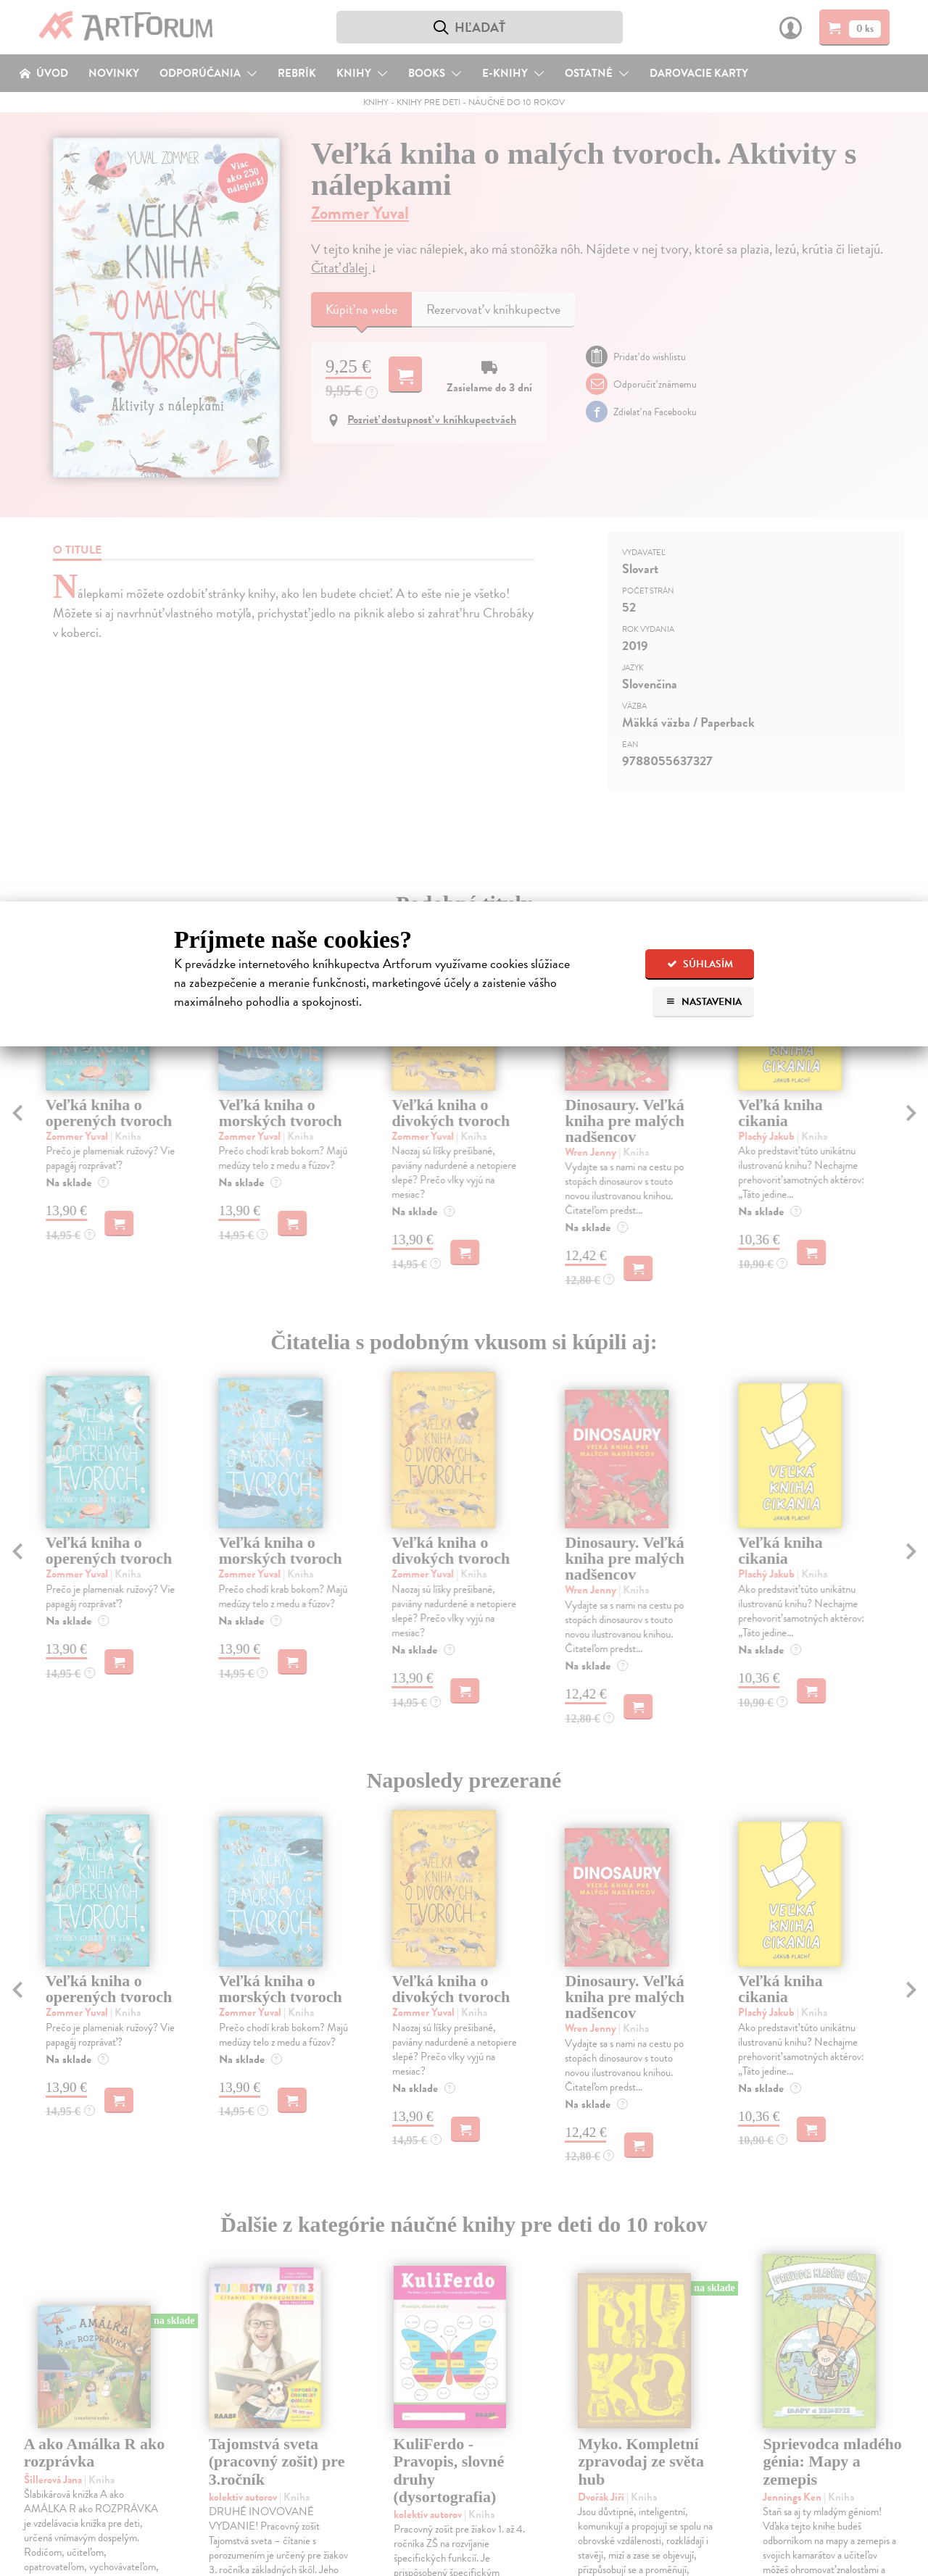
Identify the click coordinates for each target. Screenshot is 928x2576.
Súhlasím (700, 964)
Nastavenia (704, 1001)
